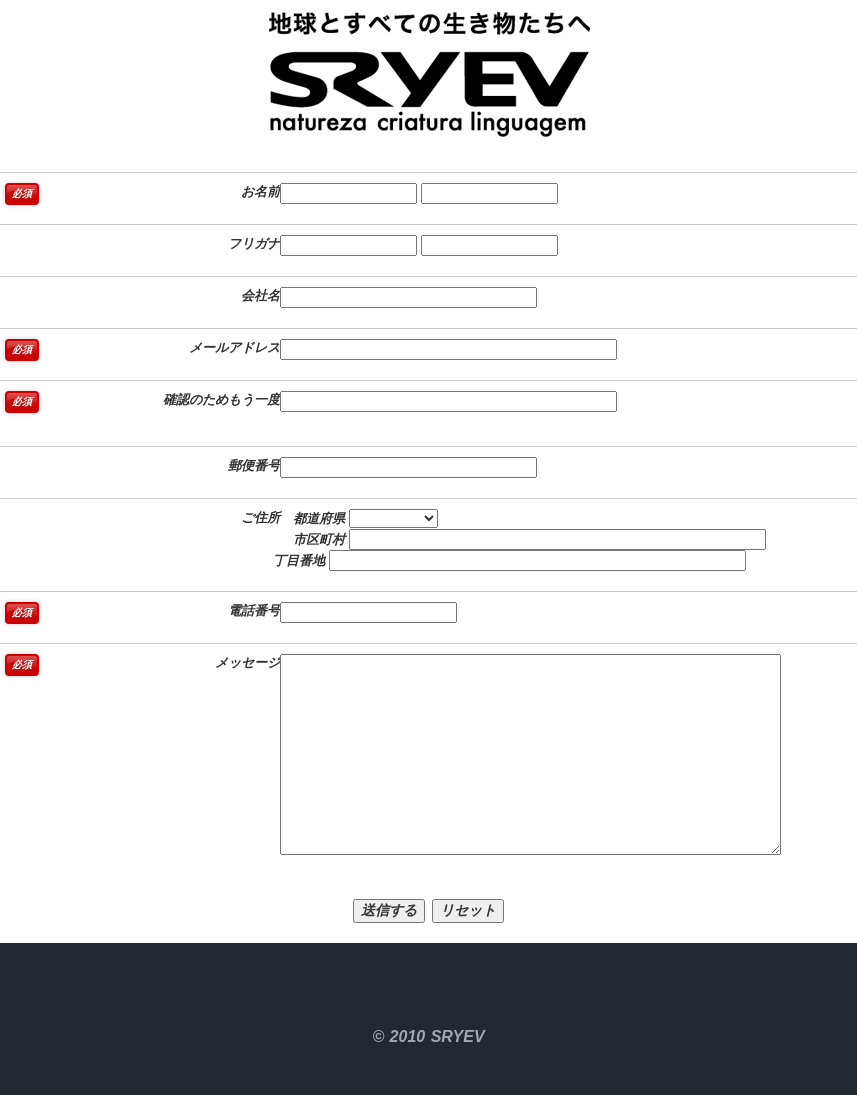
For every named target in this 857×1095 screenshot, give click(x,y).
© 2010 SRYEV (428, 1036)
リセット (468, 910)
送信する (389, 910)
